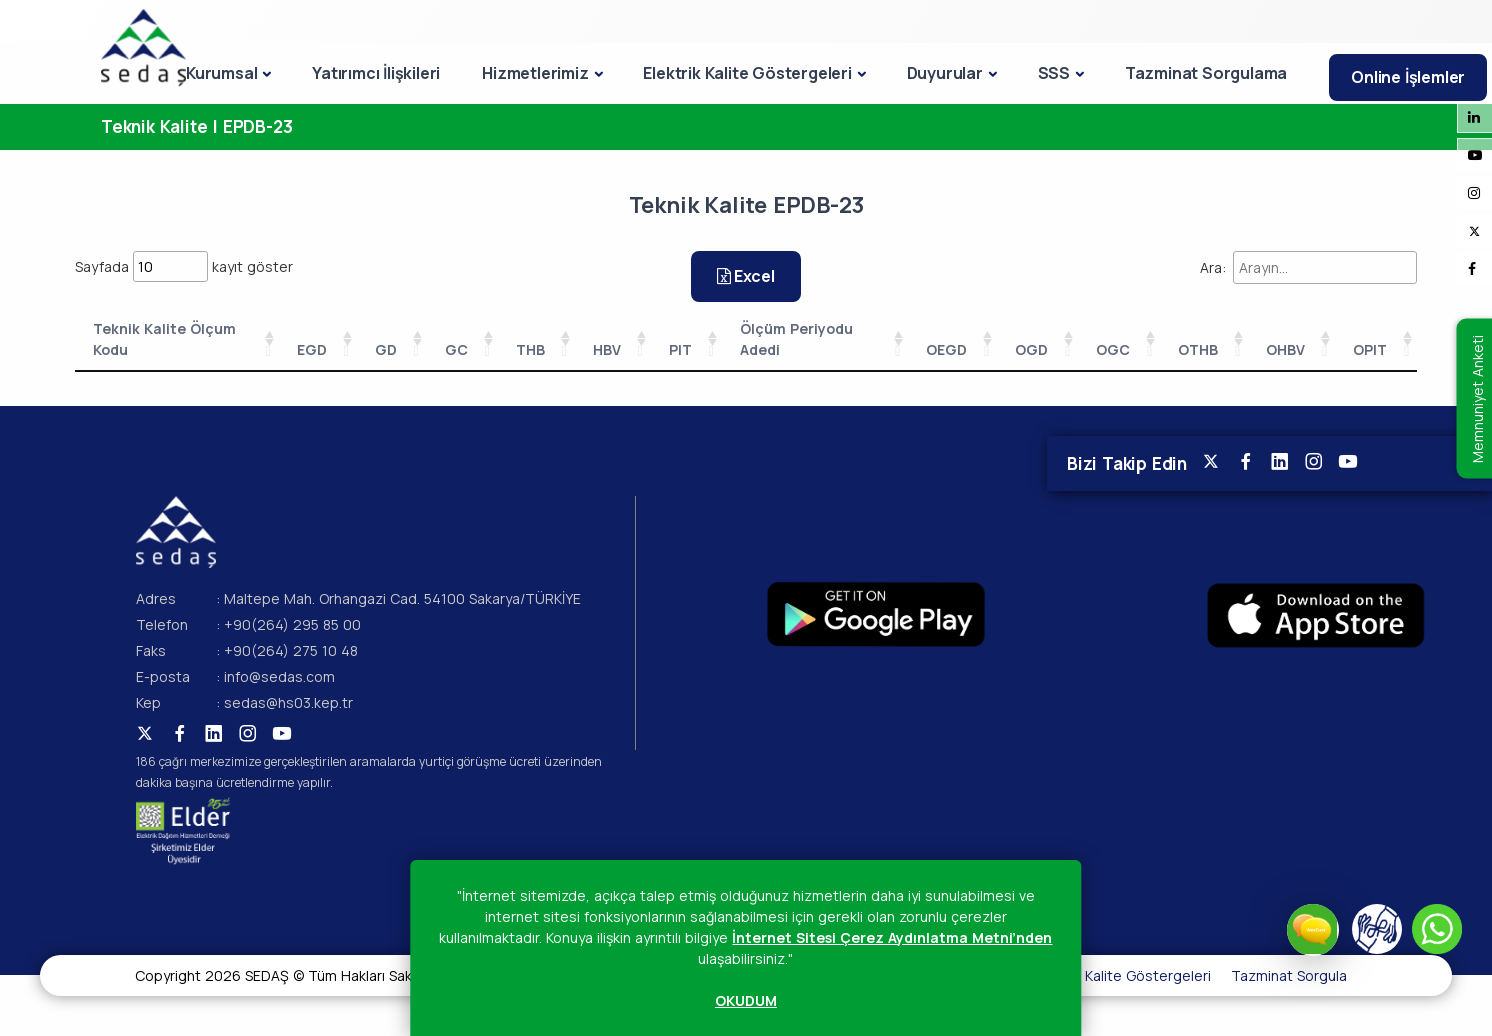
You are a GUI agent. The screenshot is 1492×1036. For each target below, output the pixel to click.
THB (530, 349)
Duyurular (945, 73)
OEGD (946, 349)
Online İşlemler (1408, 77)
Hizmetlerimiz (535, 73)
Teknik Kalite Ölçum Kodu (164, 339)
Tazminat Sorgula (1289, 975)
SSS (1054, 73)
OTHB (1198, 349)
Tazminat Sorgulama (1206, 73)
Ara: (1308, 267)
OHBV (1285, 349)
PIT (680, 349)
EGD (312, 349)
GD (386, 349)
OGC (1113, 349)
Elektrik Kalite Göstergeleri (747, 73)
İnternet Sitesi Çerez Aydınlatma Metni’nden (892, 937)
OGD (1031, 349)
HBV (607, 349)
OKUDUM (746, 1000)
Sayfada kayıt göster (184, 266)
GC (456, 349)
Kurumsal (221, 73)
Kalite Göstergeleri (1148, 975)
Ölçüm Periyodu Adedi (796, 339)
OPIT (1370, 349)
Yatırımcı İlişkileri (376, 73)
